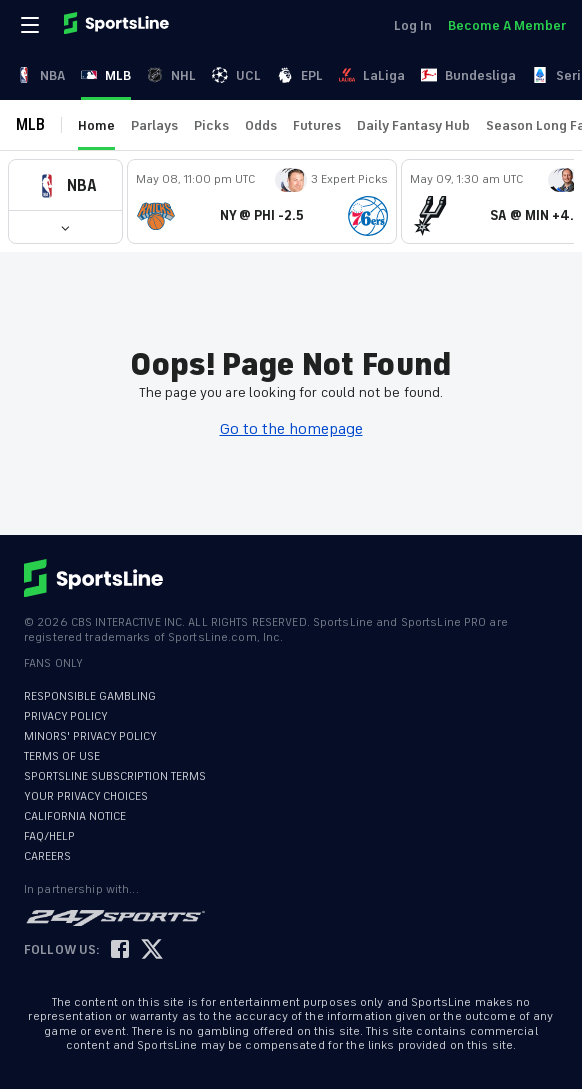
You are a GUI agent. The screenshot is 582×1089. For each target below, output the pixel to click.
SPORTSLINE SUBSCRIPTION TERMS (115, 776)
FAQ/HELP (49, 836)
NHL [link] (171, 75)
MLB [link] (106, 75)
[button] (65, 185)
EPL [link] (300, 75)
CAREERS (47, 856)
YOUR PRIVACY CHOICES (86, 796)
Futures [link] (317, 125)
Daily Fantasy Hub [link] (413, 125)
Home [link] (96, 125)
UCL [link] (236, 75)
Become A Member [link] (507, 25)
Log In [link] (413, 25)
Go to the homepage (291, 429)
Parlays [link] (154, 125)
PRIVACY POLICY (66, 716)
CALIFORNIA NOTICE (75, 816)
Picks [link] (211, 125)
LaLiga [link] (372, 75)
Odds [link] (261, 125)
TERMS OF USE (62, 756)
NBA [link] (40, 75)
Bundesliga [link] (468, 75)
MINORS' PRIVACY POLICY (90, 736)
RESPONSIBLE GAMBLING (90, 696)
